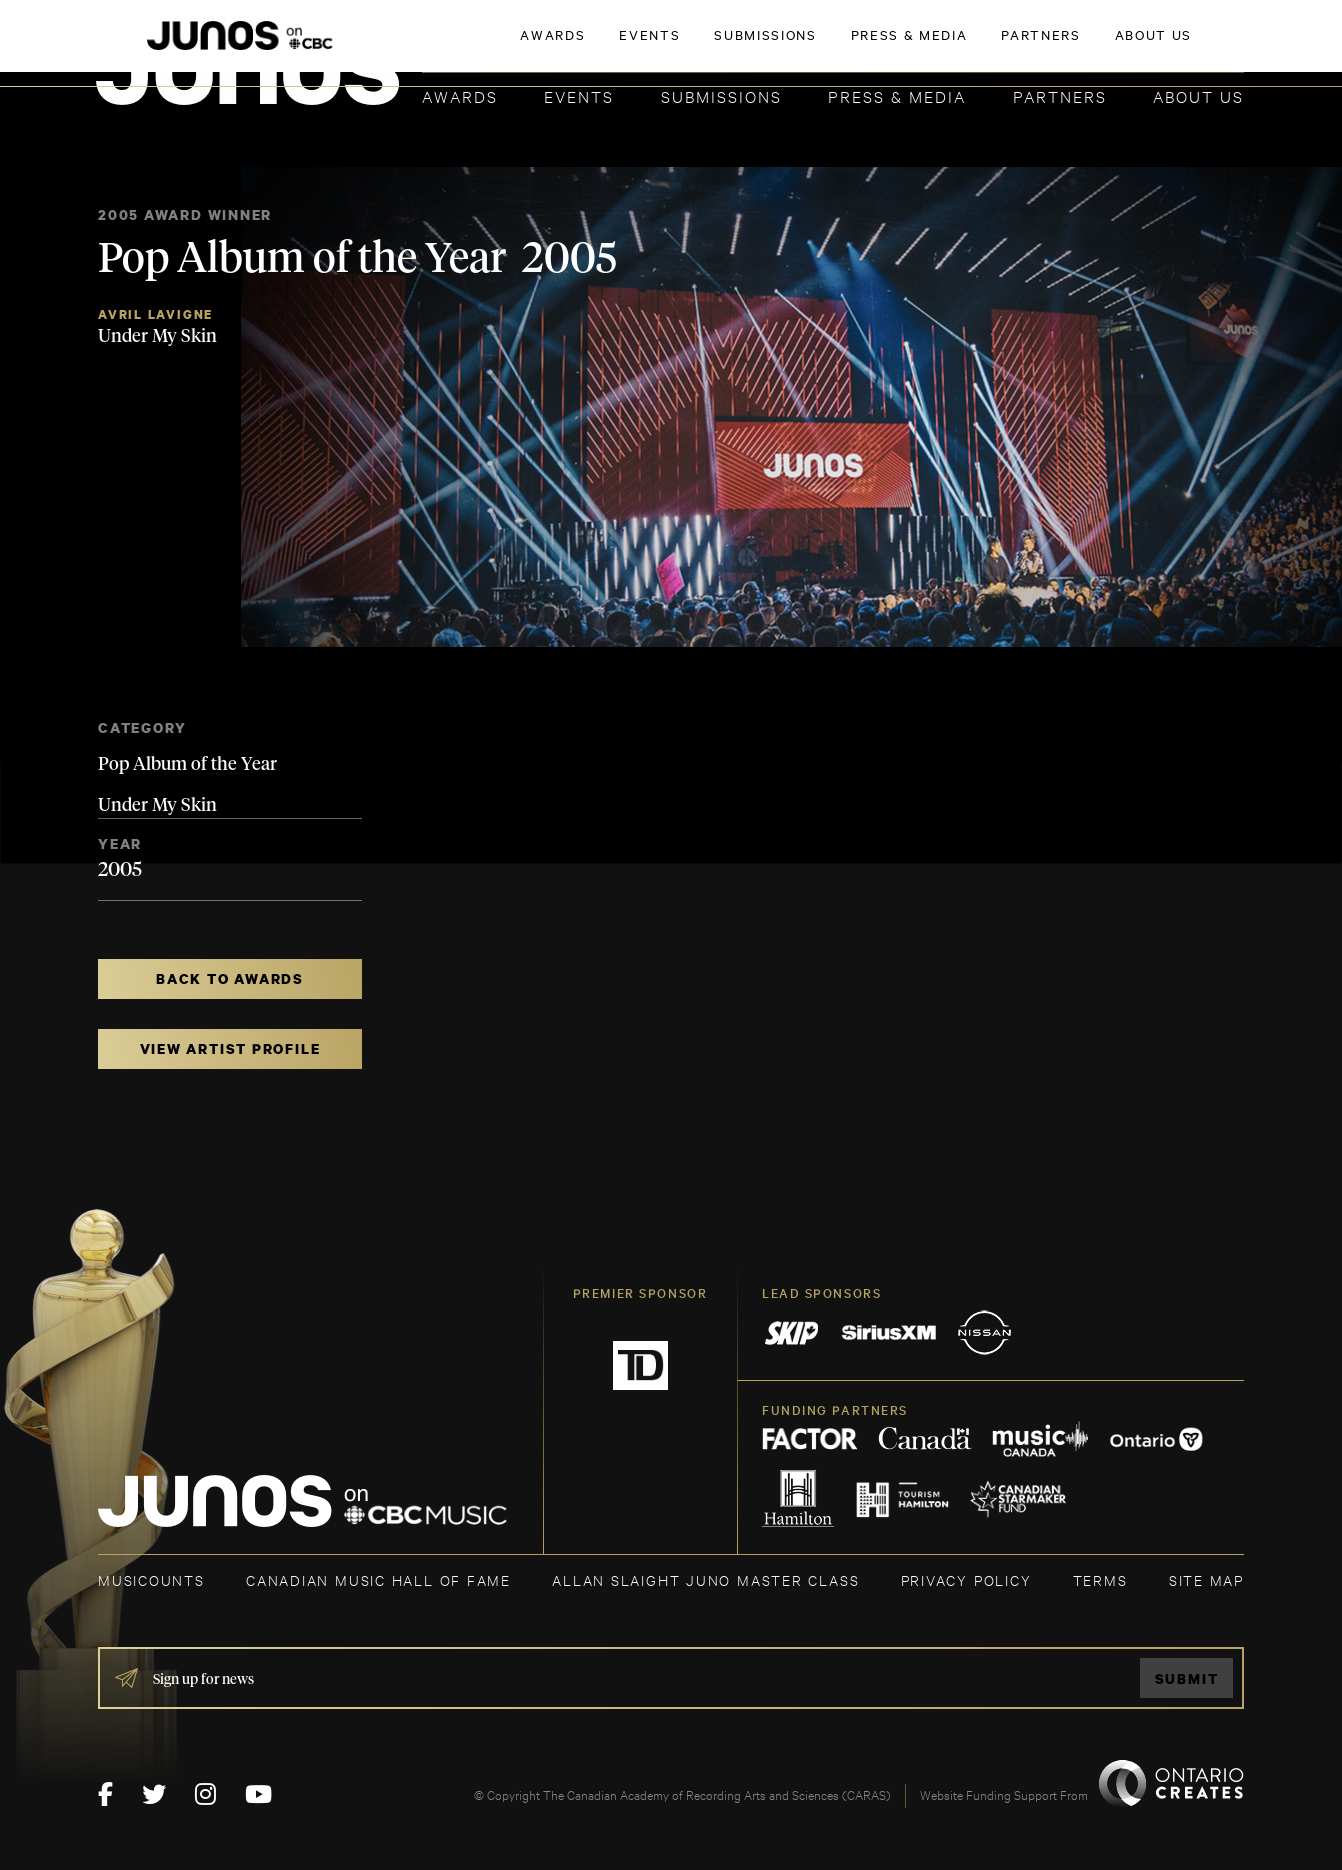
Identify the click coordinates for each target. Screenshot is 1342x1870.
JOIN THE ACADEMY (965, 47)
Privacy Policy (966, 1579)
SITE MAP (1206, 1579)
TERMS (1100, 1579)
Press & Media (897, 95)
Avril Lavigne (155, 314)
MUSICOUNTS (151, 1579)
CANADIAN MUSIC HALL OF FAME (378, 1579)
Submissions (721, 95)
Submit (1187, 1678)
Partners (1060, 95)
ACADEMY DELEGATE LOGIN (1149, 47)
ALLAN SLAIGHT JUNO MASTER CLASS (705, 1579)
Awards (460, 95)
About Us (1198, 95)
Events (579, 95)
